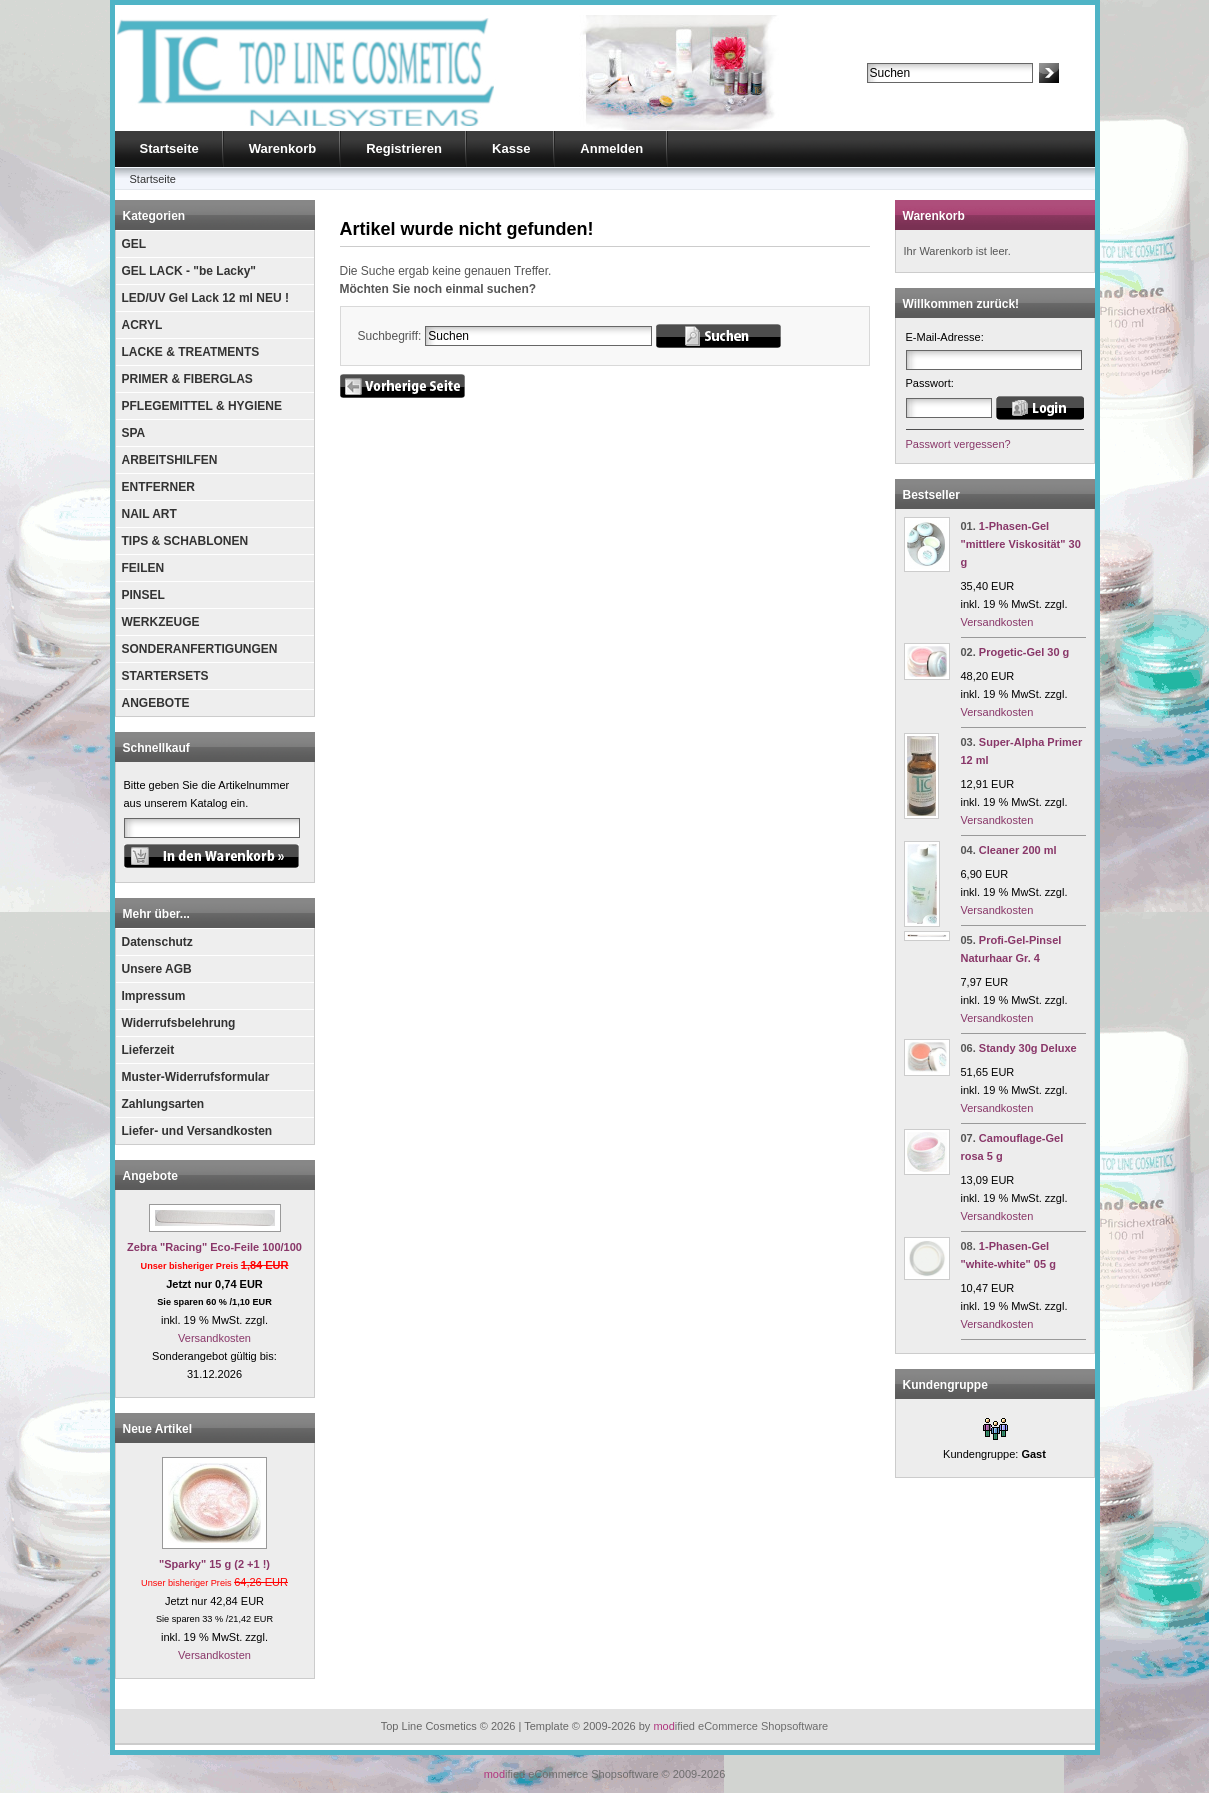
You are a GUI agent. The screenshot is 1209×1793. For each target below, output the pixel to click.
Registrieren (404, 148)
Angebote (150, 1176)
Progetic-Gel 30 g (1024, 652)
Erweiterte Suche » (913, 92)
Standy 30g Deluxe (1028, 1048)
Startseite (169, 148)
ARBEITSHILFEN (170, 460)
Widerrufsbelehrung (179, 1023)
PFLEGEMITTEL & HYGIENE (202, 406)
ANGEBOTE (156, 703)
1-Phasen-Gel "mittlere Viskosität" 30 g (1021, 544)
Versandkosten (214, 1338)
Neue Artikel (158, 1429)
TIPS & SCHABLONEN (185, 541)
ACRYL (142, 325)
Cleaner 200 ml (1018, 850)
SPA (134, 433)
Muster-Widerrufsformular (196, 1077)
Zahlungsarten (163, 1104)
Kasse (511, 148)
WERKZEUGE (161, 622)
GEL (134, 244)
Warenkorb (282, 148)
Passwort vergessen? (958, 444)
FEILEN (143, 568)
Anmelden (611, 148)
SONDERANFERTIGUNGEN (200, 649)
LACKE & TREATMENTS (191, 352)
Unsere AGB (157, 969)
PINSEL (143, 595)
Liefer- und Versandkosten (197, 1131)
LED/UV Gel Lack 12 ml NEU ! (205, 298)
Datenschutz (157, 942)
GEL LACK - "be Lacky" (189, 271)
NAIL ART (149, 514)
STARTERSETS (165, 676)
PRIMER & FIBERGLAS (187, 379)
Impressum (154, 996)
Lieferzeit (148, 1050)
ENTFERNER (158, 487)
